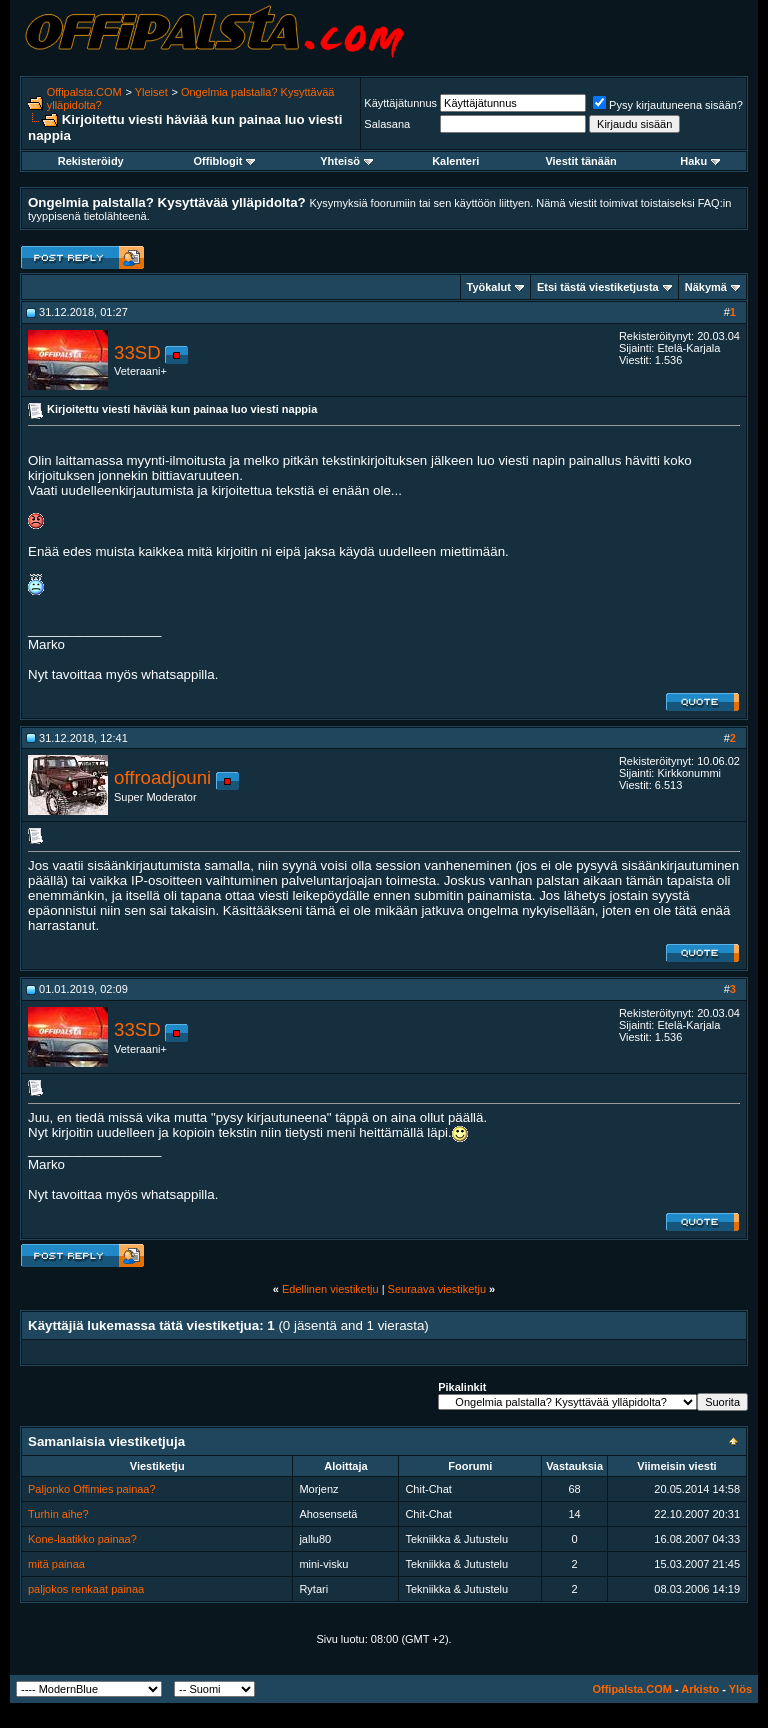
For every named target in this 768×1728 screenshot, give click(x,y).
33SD (137, 352)
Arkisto (700, 1689)
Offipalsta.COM (84, 92)
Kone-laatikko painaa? (82, 1539)
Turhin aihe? (58, 1514)
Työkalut (489, 287)
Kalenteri (455, 161)
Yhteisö (346, 161)
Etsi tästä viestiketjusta (598, 287)
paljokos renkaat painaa (86, 1589)
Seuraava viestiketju (437, 1289)
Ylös (740, 1689)
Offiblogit (225, 161)
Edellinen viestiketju (330, 1289)
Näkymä (706, 287)
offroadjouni (162, 777)
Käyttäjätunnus (400, 103)
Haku (700, 161)
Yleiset (151, 92)
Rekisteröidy (91, 161)
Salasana (387, 124)
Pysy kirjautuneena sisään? (668, 105)
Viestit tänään (580, 161)
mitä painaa (56, 1564)
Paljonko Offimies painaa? (92, 1489)
